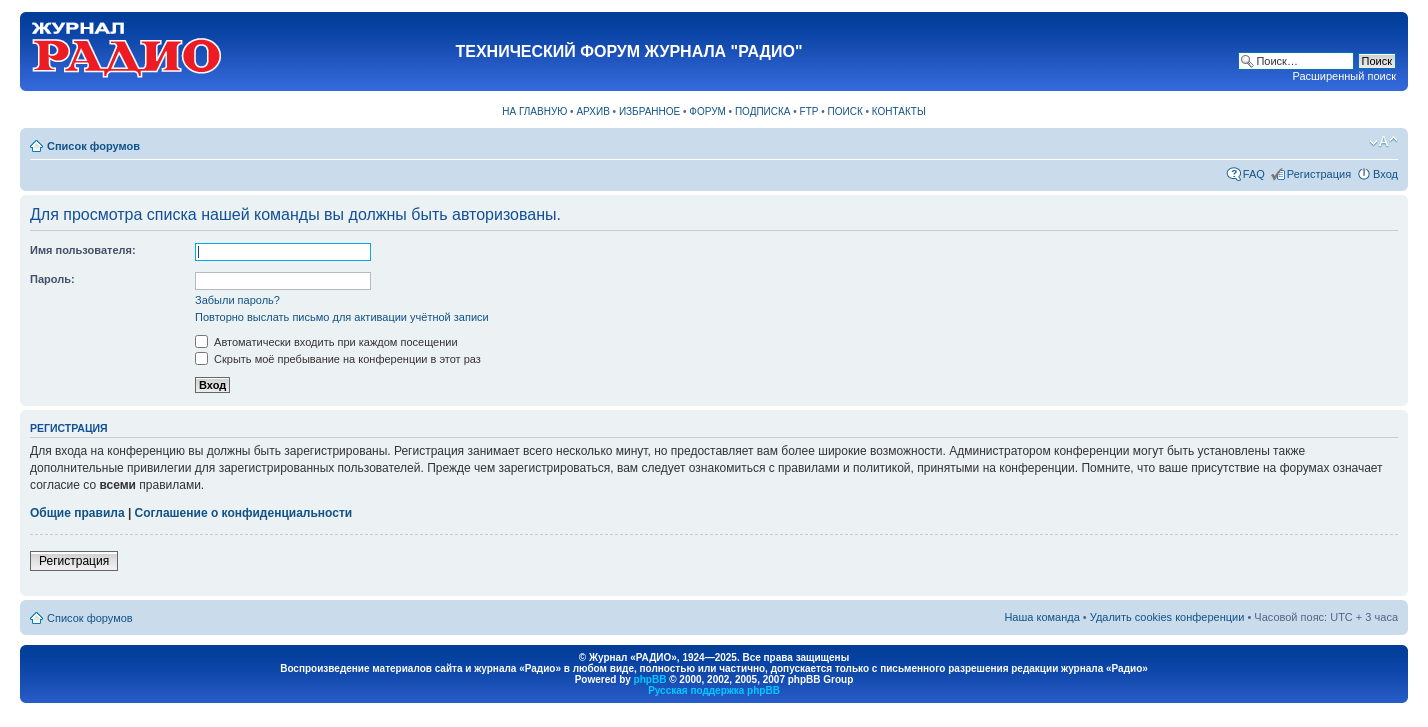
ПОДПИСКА (763, 111)
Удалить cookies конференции (1167, 617)
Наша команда (1041, 617)
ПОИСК (845, 111)
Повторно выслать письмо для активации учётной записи (342, 317)
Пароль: (52, 279)
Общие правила (77, 513)
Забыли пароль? (237, 300)
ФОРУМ (707, 111)
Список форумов (93, 146)
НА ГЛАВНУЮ (534, 111)
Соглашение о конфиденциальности (244, 513)
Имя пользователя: (83, 250)
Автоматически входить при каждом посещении (326, 342)
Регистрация (1319, 174)
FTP (809, 111)
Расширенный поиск (1344, 76)
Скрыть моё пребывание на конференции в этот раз (338, 359)
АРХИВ (592, 111)
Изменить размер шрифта (1383, 142)
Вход (1385, 174)
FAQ (1254, 174)
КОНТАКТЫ (899, 111)
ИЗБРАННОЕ (649, 111)
